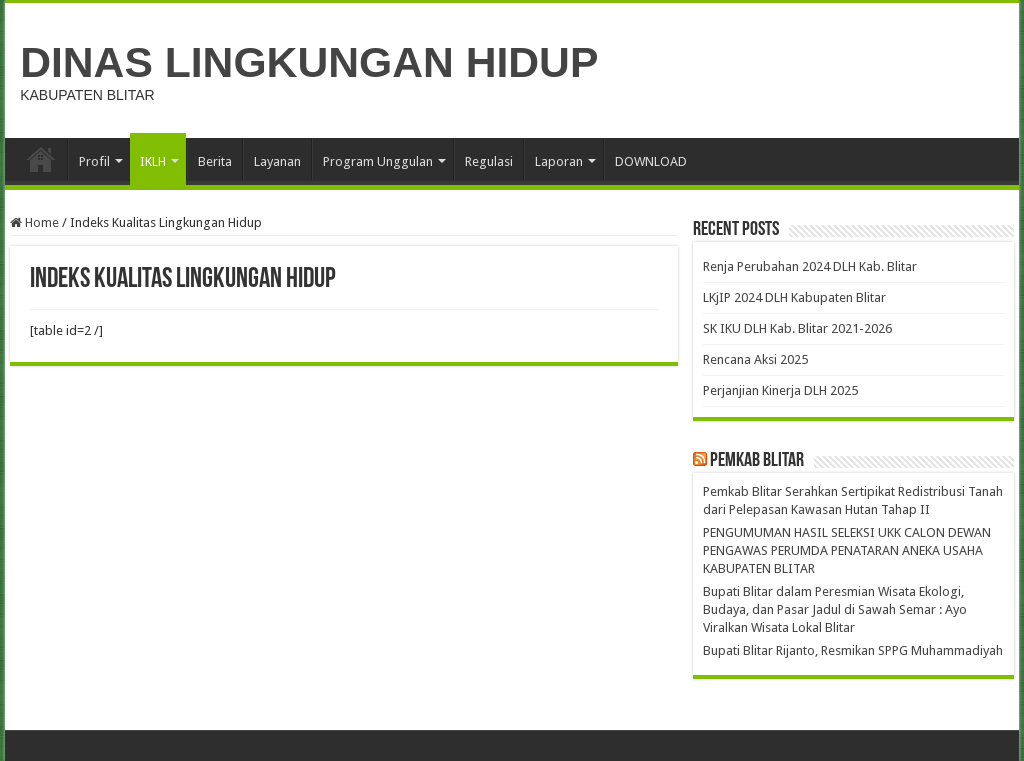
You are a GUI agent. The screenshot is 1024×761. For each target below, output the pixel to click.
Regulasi (489, 161)
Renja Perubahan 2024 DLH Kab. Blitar (810, 266)
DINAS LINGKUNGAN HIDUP (309, 62)
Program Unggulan (378, 161)
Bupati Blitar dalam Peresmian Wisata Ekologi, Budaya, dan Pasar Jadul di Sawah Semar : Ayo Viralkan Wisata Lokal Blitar (835, 609)
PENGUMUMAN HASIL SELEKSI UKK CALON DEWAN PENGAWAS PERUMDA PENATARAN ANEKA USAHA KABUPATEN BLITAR (847, 550)
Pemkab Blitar (757, 461)
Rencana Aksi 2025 (755, 359)
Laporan (559, 161)
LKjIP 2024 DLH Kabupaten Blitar (794, 297)
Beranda (41, 159)
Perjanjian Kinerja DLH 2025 (780, 390)
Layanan (277, 161)
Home (34, 222)
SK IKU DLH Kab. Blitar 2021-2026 (797, 328)
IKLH (153, 161)
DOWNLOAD (651, 161)
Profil (94, 161)
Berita (215, 161)
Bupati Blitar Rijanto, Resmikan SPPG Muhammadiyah (853, 650)
